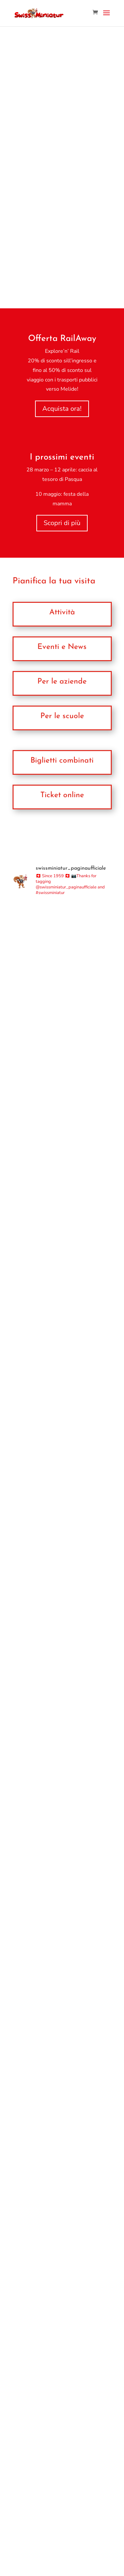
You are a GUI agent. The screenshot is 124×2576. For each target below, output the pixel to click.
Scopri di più (62, 522)
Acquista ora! (62, 408)
